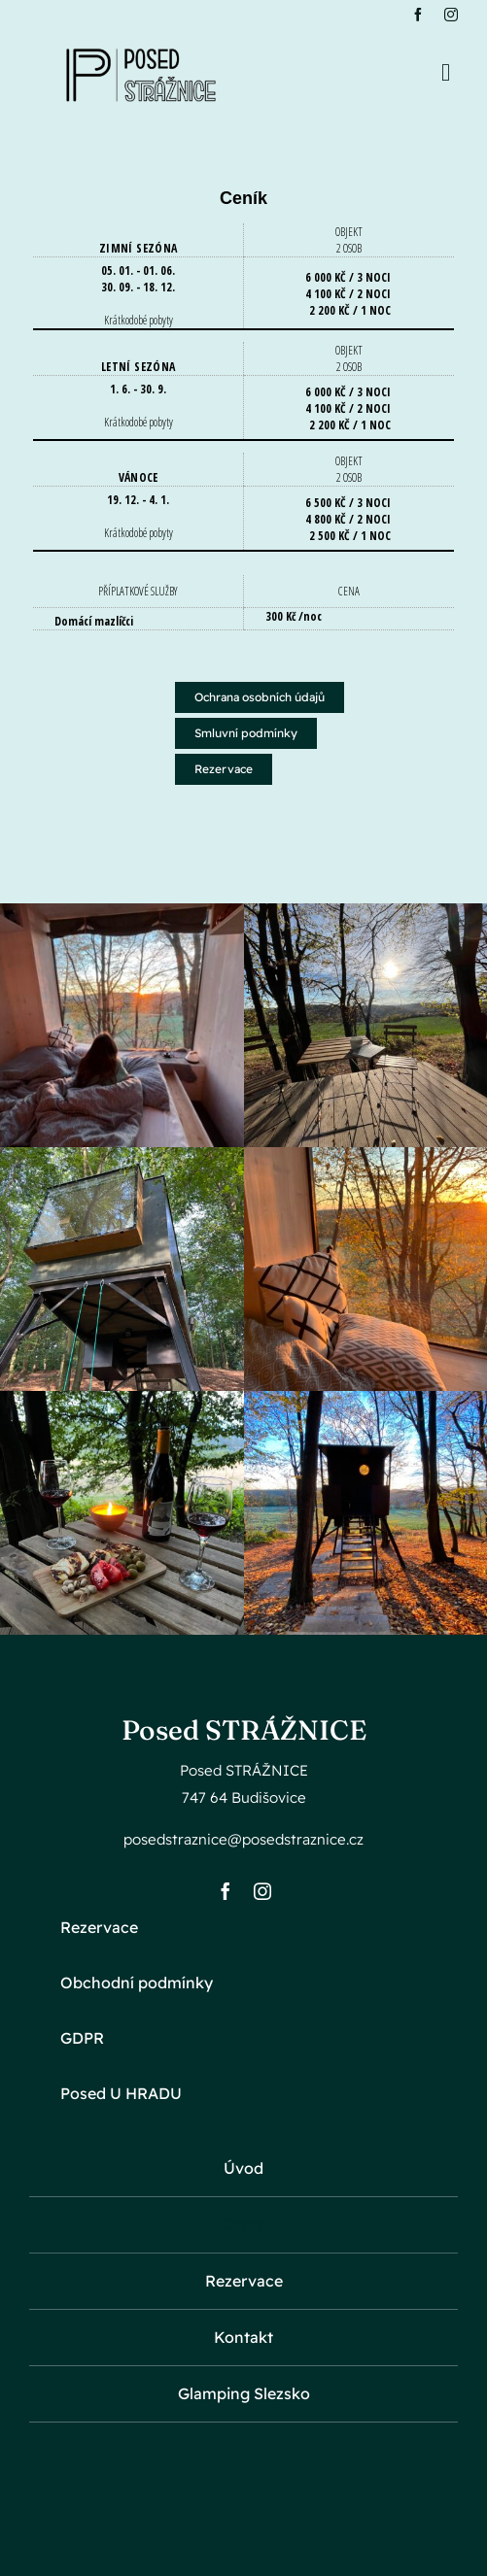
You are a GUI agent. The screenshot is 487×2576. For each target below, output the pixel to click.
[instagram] (451, 14)
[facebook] (418, 14)
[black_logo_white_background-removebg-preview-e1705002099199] (141, 38)
